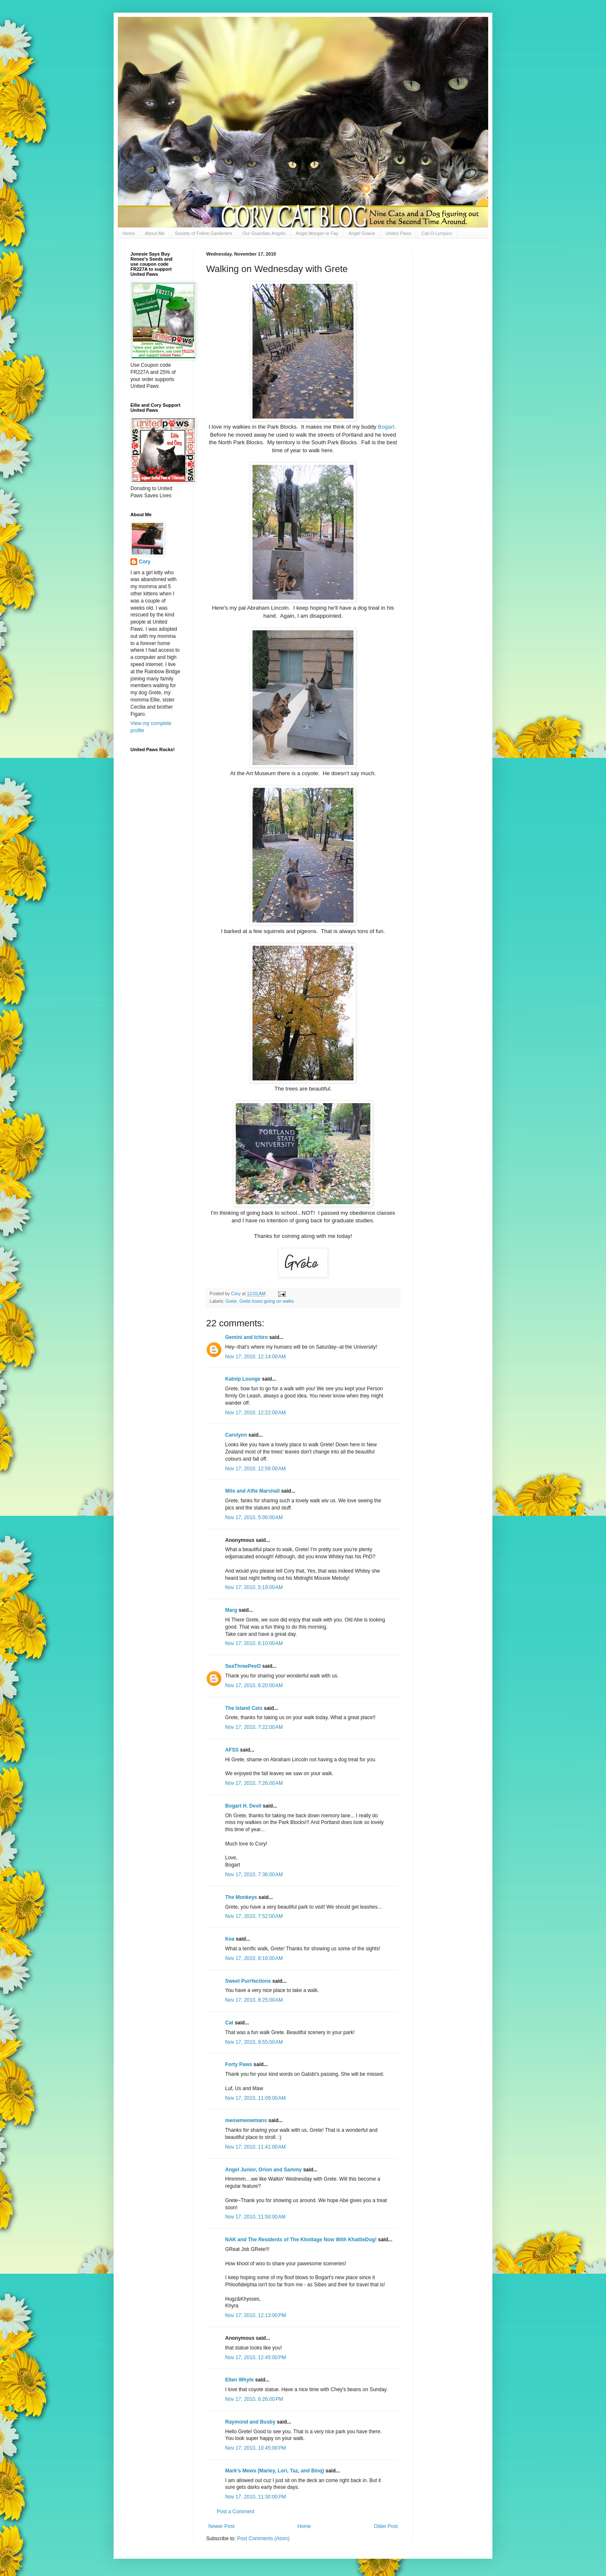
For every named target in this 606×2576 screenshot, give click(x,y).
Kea (229, 1939)
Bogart (386, 427)
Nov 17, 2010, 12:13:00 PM (255, 2315)
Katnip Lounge (242, 1379)
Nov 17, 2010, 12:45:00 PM (255, 2357)
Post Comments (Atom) (263, 2538)
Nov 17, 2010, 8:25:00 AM (254, 2000)
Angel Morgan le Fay (317, 233)
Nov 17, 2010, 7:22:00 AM (254, 1727)
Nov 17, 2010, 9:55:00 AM (254, 2042)
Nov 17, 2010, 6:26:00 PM (254, 2399)
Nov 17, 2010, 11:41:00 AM (255, 2147)
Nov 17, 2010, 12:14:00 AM (255, 1357)
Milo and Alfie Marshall (252, 1491)
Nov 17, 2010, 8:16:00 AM (254, 1958)
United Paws (398, 233)
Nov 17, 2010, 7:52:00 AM (254, 1916)
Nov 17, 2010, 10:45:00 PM (255, 2448)
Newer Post (221, 2526)
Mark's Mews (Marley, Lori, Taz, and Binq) (274, 2471)
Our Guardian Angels (264, 233)
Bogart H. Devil (243, 1806)
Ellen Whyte (239, 2380)
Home (128, 233)
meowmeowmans (246, 2120)
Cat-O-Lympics (436, 233)
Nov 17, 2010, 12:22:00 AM (255, 1413)
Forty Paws (238, 2064)
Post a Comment (235, 2512)
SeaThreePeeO (243, 1666)
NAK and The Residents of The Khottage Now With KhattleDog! (301, 2240)
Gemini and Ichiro (246, 1337)
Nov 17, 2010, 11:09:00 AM (255, 2098)
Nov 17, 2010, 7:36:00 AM (254, 1874)
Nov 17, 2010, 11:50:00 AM (255, 2217)
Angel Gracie (361, 233)
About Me (155, 233)
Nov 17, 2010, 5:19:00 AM (254, 1587)
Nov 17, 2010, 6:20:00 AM (254, 1685)
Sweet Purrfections (248, 1981)
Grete (231, 1301)
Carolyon (236, 1435)
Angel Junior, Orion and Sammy (263, 2170)
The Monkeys (241, 1897)
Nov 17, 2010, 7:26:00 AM (254, 1783)
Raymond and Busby (250, 2422)
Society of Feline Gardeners (203, 233)
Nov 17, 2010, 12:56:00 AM (255, 1469)
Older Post (386, 2526)
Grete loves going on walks (266, 1301)
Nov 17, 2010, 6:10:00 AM (254, 1643)
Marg (231, 1610)
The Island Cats (244, 1708)
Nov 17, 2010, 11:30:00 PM (255, 2497)
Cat (229, 2023)
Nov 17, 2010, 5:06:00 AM (254, 1517)
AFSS (232, 1750)
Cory (144, 562)
